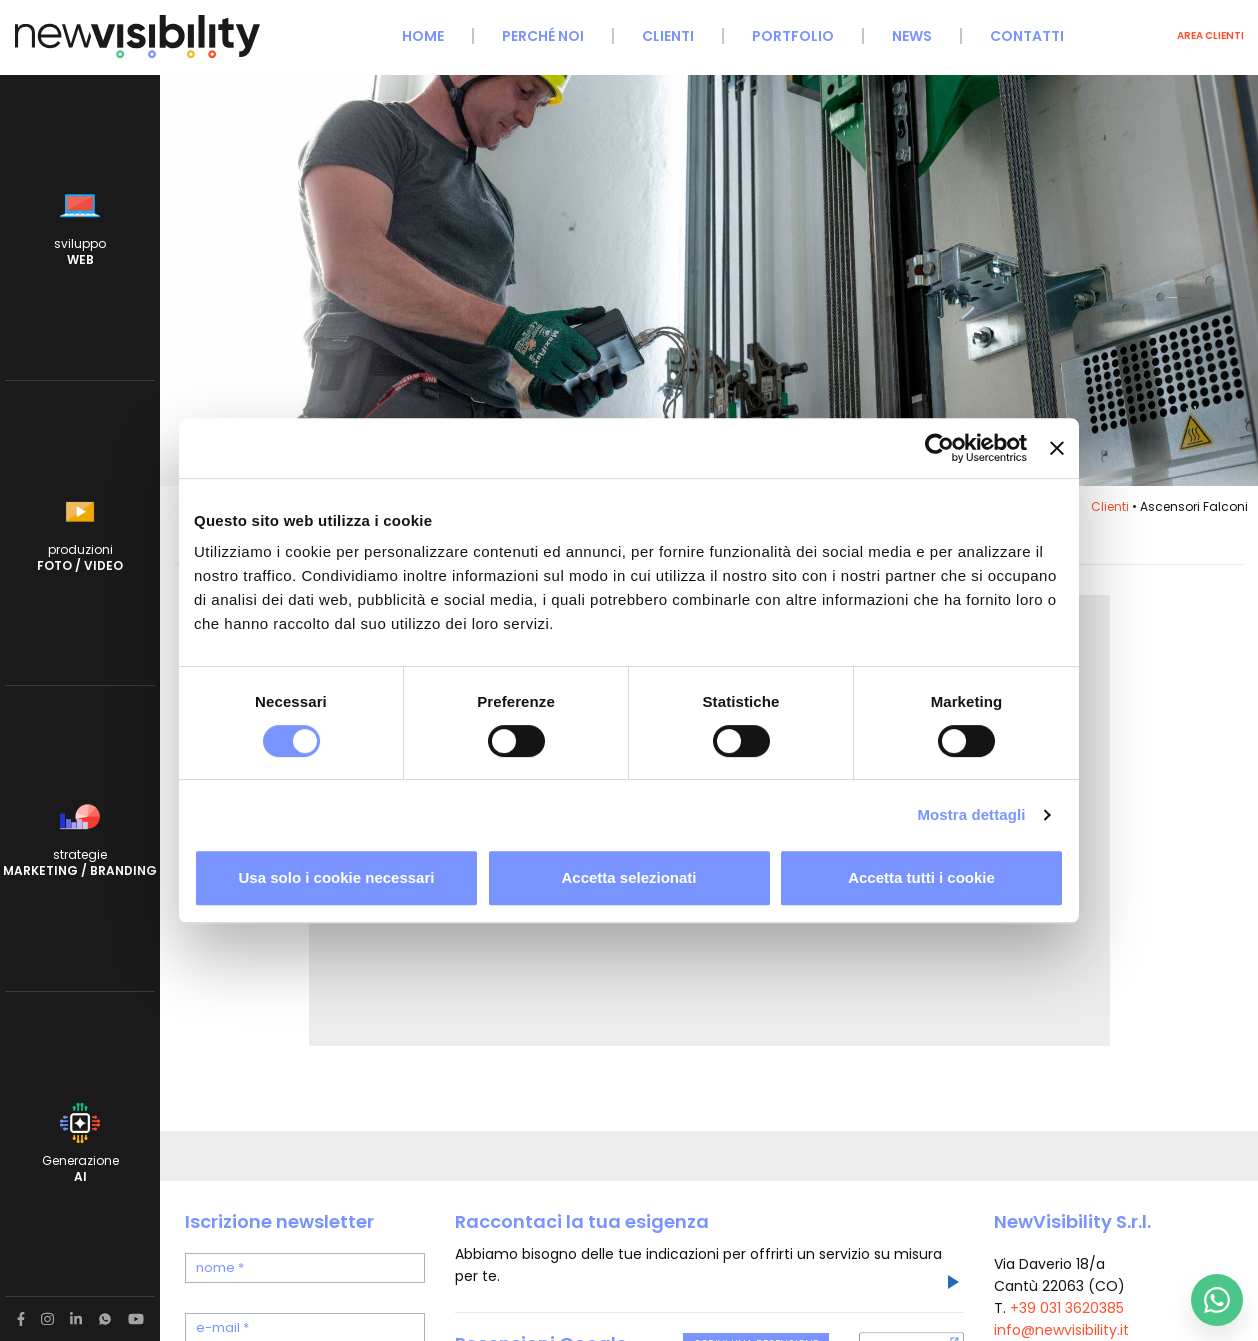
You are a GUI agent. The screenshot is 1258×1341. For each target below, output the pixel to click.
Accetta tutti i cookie (921, 877)
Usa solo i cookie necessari (337, 877)
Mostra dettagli (971, 814)
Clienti (668, 36)
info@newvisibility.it (1061, 1330)
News (912, 36)
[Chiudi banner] (1057, 448)
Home (423, 36)
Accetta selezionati (628, 877)
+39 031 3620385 (1067, 1308)
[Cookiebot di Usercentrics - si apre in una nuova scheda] (939, 448)
